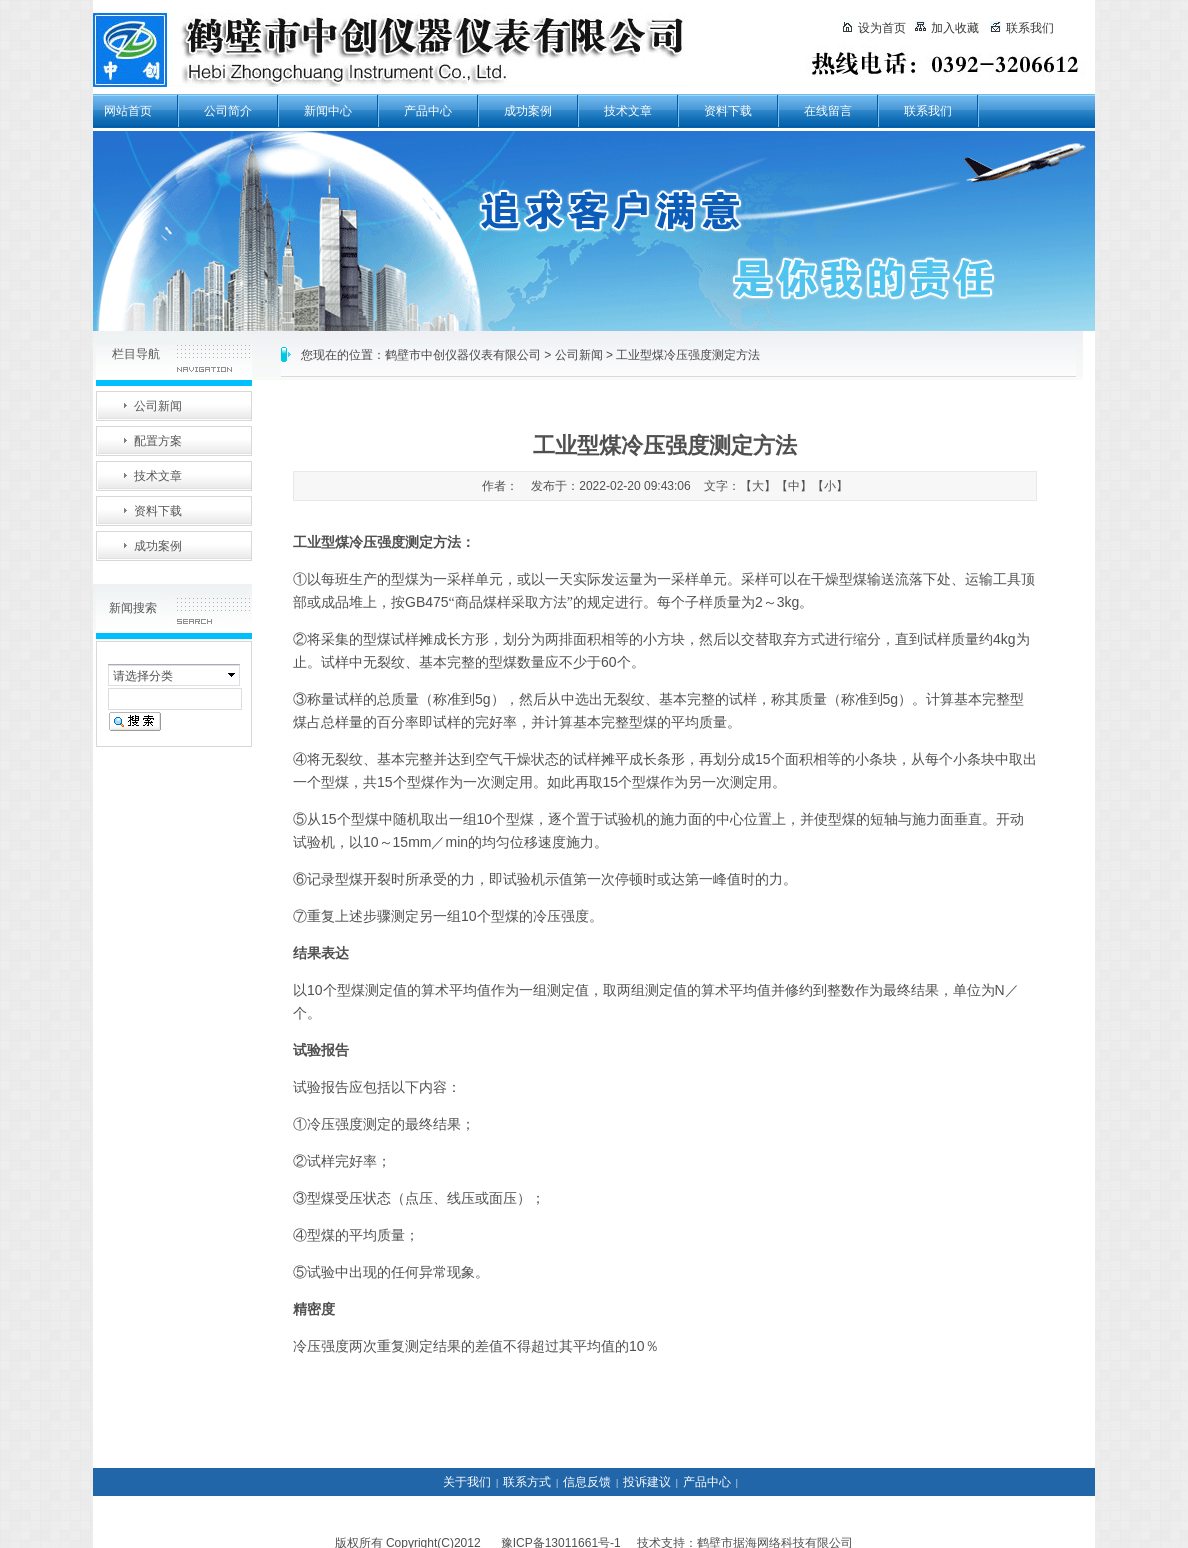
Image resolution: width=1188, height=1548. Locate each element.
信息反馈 (587, 1482)
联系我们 (928, 111)
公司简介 (228, 111)
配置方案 (158, 441)
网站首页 (128, 111)
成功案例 (528, 111)
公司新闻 (579, 355)
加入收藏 (947, 28)
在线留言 (828, 111)
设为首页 (874, 28)
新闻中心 (328, 111)
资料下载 (728, 111)
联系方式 (527, 1482)
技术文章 (628, 111)
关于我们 (467, 1482)
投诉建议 (647, 1482)
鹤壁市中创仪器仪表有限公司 (463, 355)
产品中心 (428, 111)
